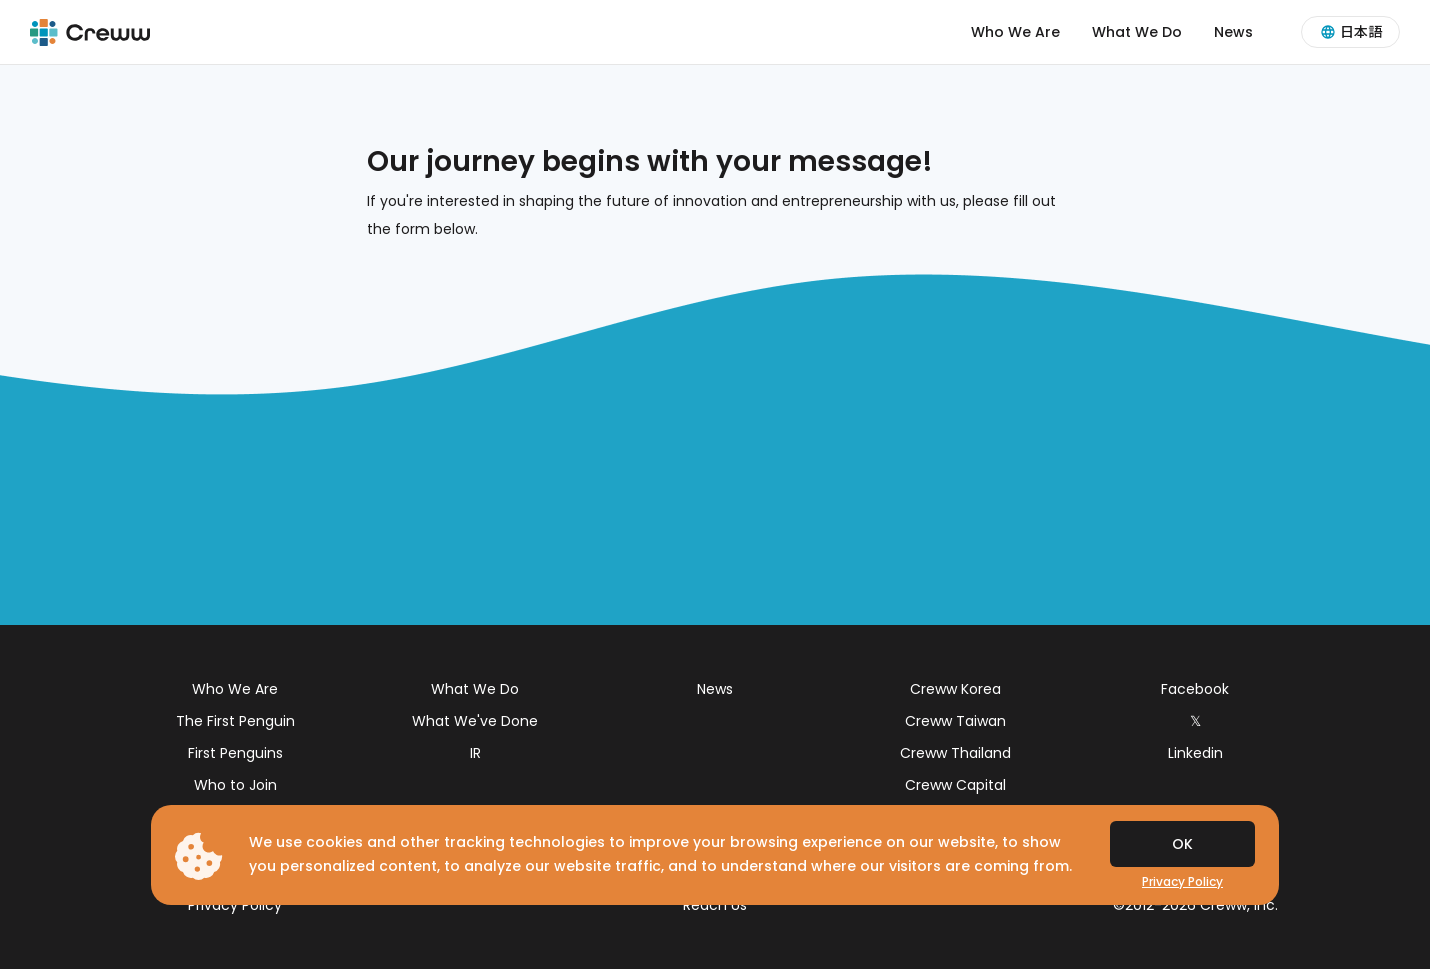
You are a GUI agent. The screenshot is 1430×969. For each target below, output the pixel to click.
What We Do (1137, 32)
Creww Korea (955, 689)
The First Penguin (235, 721)
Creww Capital (955, 785)
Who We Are (1015, 32)
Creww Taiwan (955, 721)
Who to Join (235, 785)
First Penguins (235, 753)
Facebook (1195, 689)
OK (1182, 844)
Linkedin (1195, 753)
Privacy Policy (235, 905)
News (1233, 32)
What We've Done (475, 721)
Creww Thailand (955, 753)
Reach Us (715, 905)
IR (475, 753)
